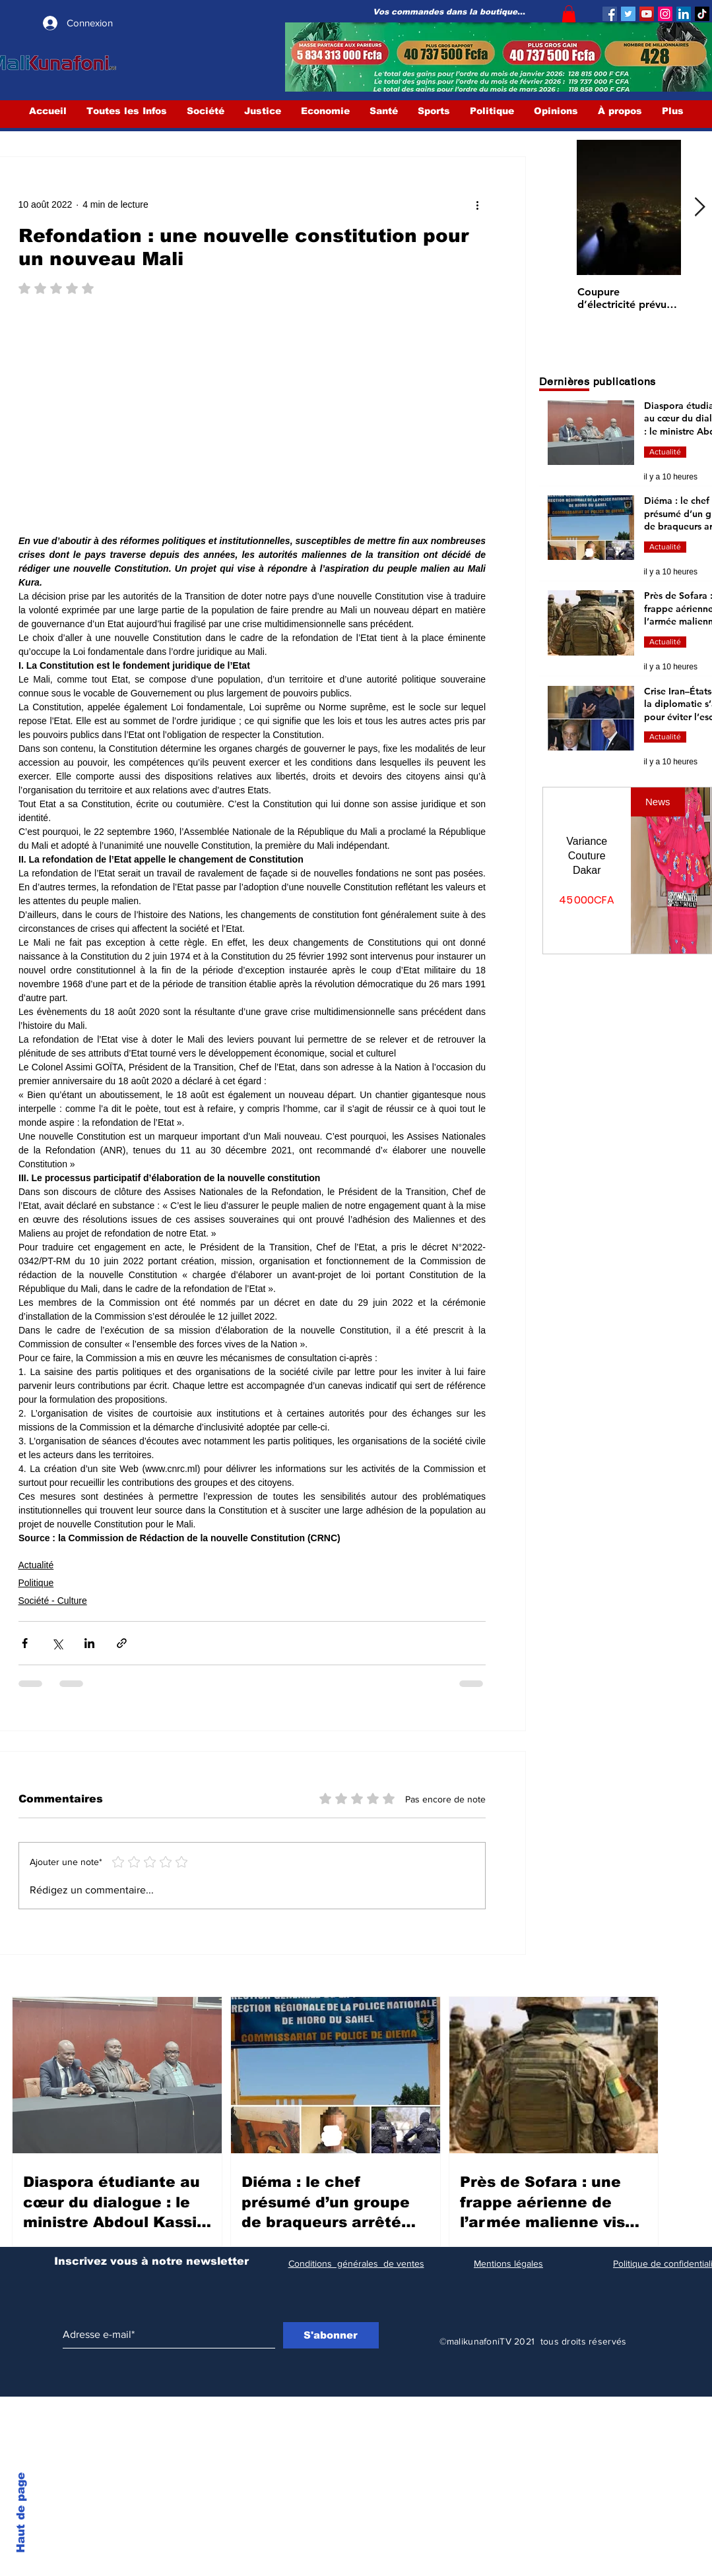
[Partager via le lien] (121, 1643)
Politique (36, 1583)
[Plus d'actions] (478, 204)
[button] (569, 13)
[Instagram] (665, 14)
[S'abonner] (331, 2335)
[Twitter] (628, 14)
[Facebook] (609, 14)
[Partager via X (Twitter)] (57, 1643)
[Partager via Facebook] (24, 1643)
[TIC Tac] (702, 14)
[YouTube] (646, 14)
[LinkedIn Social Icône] (683, 14)
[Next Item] (700, 208)
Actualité (36, 1565)
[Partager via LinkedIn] (89, 1643)
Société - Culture (52, 1600)
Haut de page (21, 2512)
